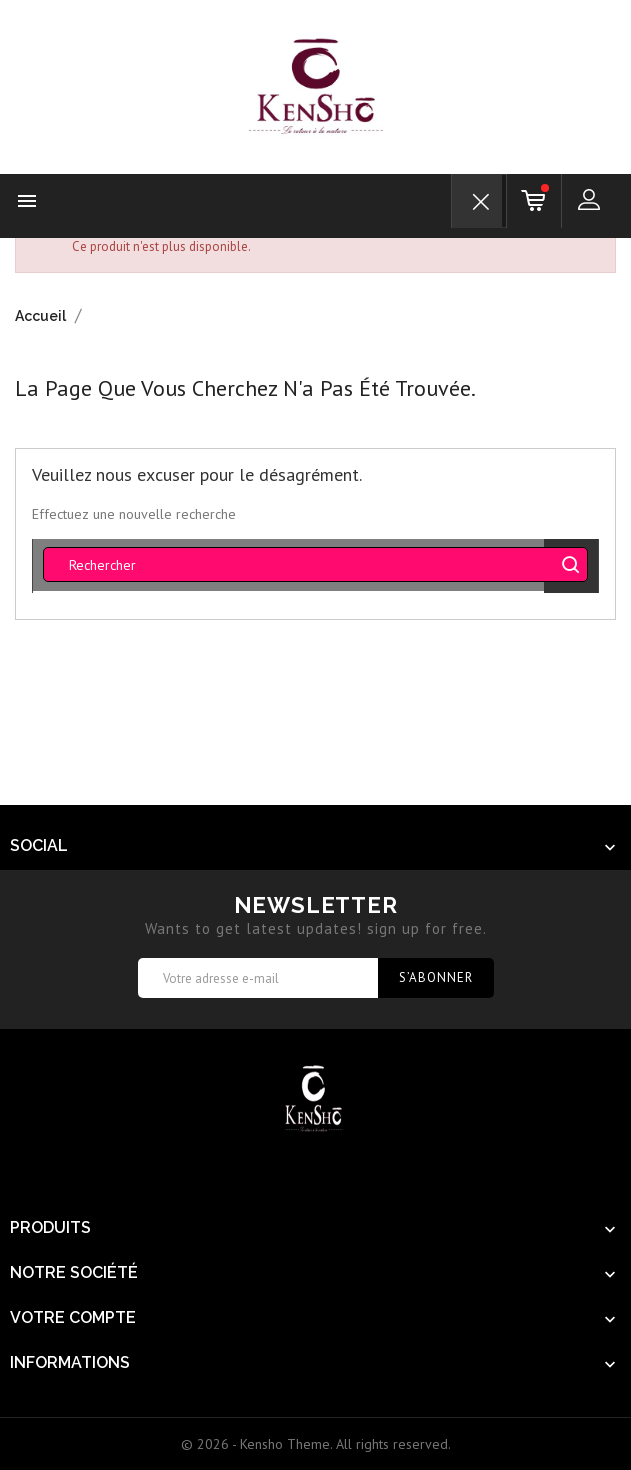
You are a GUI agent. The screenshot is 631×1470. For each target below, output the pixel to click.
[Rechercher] (315, 564)
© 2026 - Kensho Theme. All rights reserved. (316, 1444)
